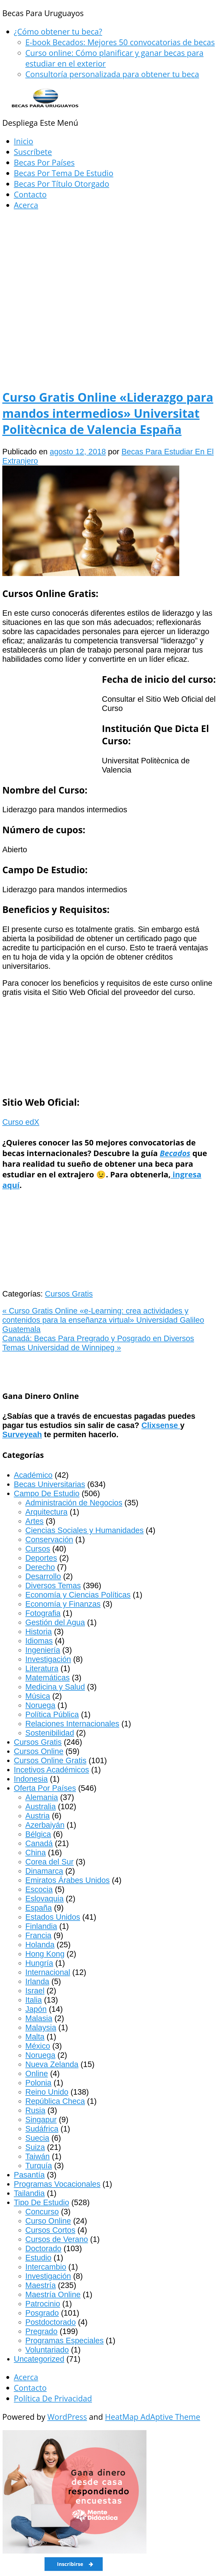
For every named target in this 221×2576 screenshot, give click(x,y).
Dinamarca (44, 1870)
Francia (38, 1935)
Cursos (37, 1548)
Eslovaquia (44, 1898)
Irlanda (37, 1981)
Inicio (23, 141)
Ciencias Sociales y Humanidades (84, 1530)
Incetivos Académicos (51, 1769)
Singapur (41, 2119)
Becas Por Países (44, 162)
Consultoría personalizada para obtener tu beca (112, 74)
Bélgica (38, 1834)
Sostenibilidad (49, 1732)
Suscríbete (33, 151)
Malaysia (40, 2027)
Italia (33, 1999)
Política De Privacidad (53, 2398)
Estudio (38, 2257)
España (38, 1907)
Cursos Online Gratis (50, 1760)
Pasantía (29, 2174)
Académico (33, 1475)
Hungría (39, 1963)
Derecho (40, 1567)
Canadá (39, 1843)
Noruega (40, 1705)
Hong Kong (44, 1953)
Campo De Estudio (46, 1493)
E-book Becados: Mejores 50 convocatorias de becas (120, 42)
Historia (38, 1631)
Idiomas (39, 1640)
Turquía (38, 2165)
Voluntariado (47, 2349)
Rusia (35, 2110)
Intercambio (45, 2266)
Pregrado (41, 2331)
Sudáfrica (41, 2128)
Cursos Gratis (69, 1293)
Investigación (48, 1659)
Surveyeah (22, 1434)
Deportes (41, 1557)
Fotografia (42, 1613)
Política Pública (52, 1714)
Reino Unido (46, 2091)
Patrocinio (42, 2303)
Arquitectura (46, 1511)
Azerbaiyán (44, 1824)
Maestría (40, 2285)
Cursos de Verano (56, 2239)
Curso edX (20, 1122)
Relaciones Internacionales (72, 1723)
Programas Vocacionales (57, 2184)
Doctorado (43, 2248)
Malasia (38, 2018)
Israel (34, 1990)
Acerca (26, 205)
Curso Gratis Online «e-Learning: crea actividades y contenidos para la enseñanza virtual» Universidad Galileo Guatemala (103, 1320)
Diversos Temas (53, 1585)
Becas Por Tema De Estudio (63, 173)
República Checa (55, 2101)
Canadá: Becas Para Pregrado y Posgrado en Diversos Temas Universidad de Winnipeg (98, 1343)
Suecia (37, 2137)
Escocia (39, 1889)
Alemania (41, 1797)
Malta (34, 2036)
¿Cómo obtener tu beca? (58, 31)
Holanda (39, 1944)
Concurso (42, 2211)
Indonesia (31, 1778)
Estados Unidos (52, 1917)
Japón (36, 2009)
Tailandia (29, 2193)
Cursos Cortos (50, 2230)
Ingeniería (42, 1649)
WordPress (67, 2416)
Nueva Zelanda (51, 2064)
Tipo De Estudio (41, 2202)
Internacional (47, 1972)
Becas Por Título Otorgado (61, 183)
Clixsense (161, 1425)
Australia (40, 1806)
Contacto (30, 194)
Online (36, 2073)
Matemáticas (47, 1677)
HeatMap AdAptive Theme (152, 2416)
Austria (37, 1815)
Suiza (35, 2147)
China (35, 1852)
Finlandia (41, 1926)
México (37, 2045)
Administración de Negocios (73, 1502)
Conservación (49, 1539)
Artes (34, 1521)
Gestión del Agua (55, 1622)
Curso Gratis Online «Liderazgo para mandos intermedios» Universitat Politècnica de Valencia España (107, 413)
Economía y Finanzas (62, 1603)
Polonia (38, 2082)
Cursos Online (38, 1751)
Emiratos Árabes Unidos (67, 1880)
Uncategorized (39, 2358)
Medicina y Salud (55, 1686)
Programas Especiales (64, 2340)
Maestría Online (53, 2294)
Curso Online (48, 2220)
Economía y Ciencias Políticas (78, 1594)
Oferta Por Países (45, 1788)
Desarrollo (43, 1576)
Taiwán (37, 2156)
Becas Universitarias (49, 1484)
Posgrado (42, 2312)
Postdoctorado (50, 2322)
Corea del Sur (49, 1861)
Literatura (41, 1668)
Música (37, 1696)
